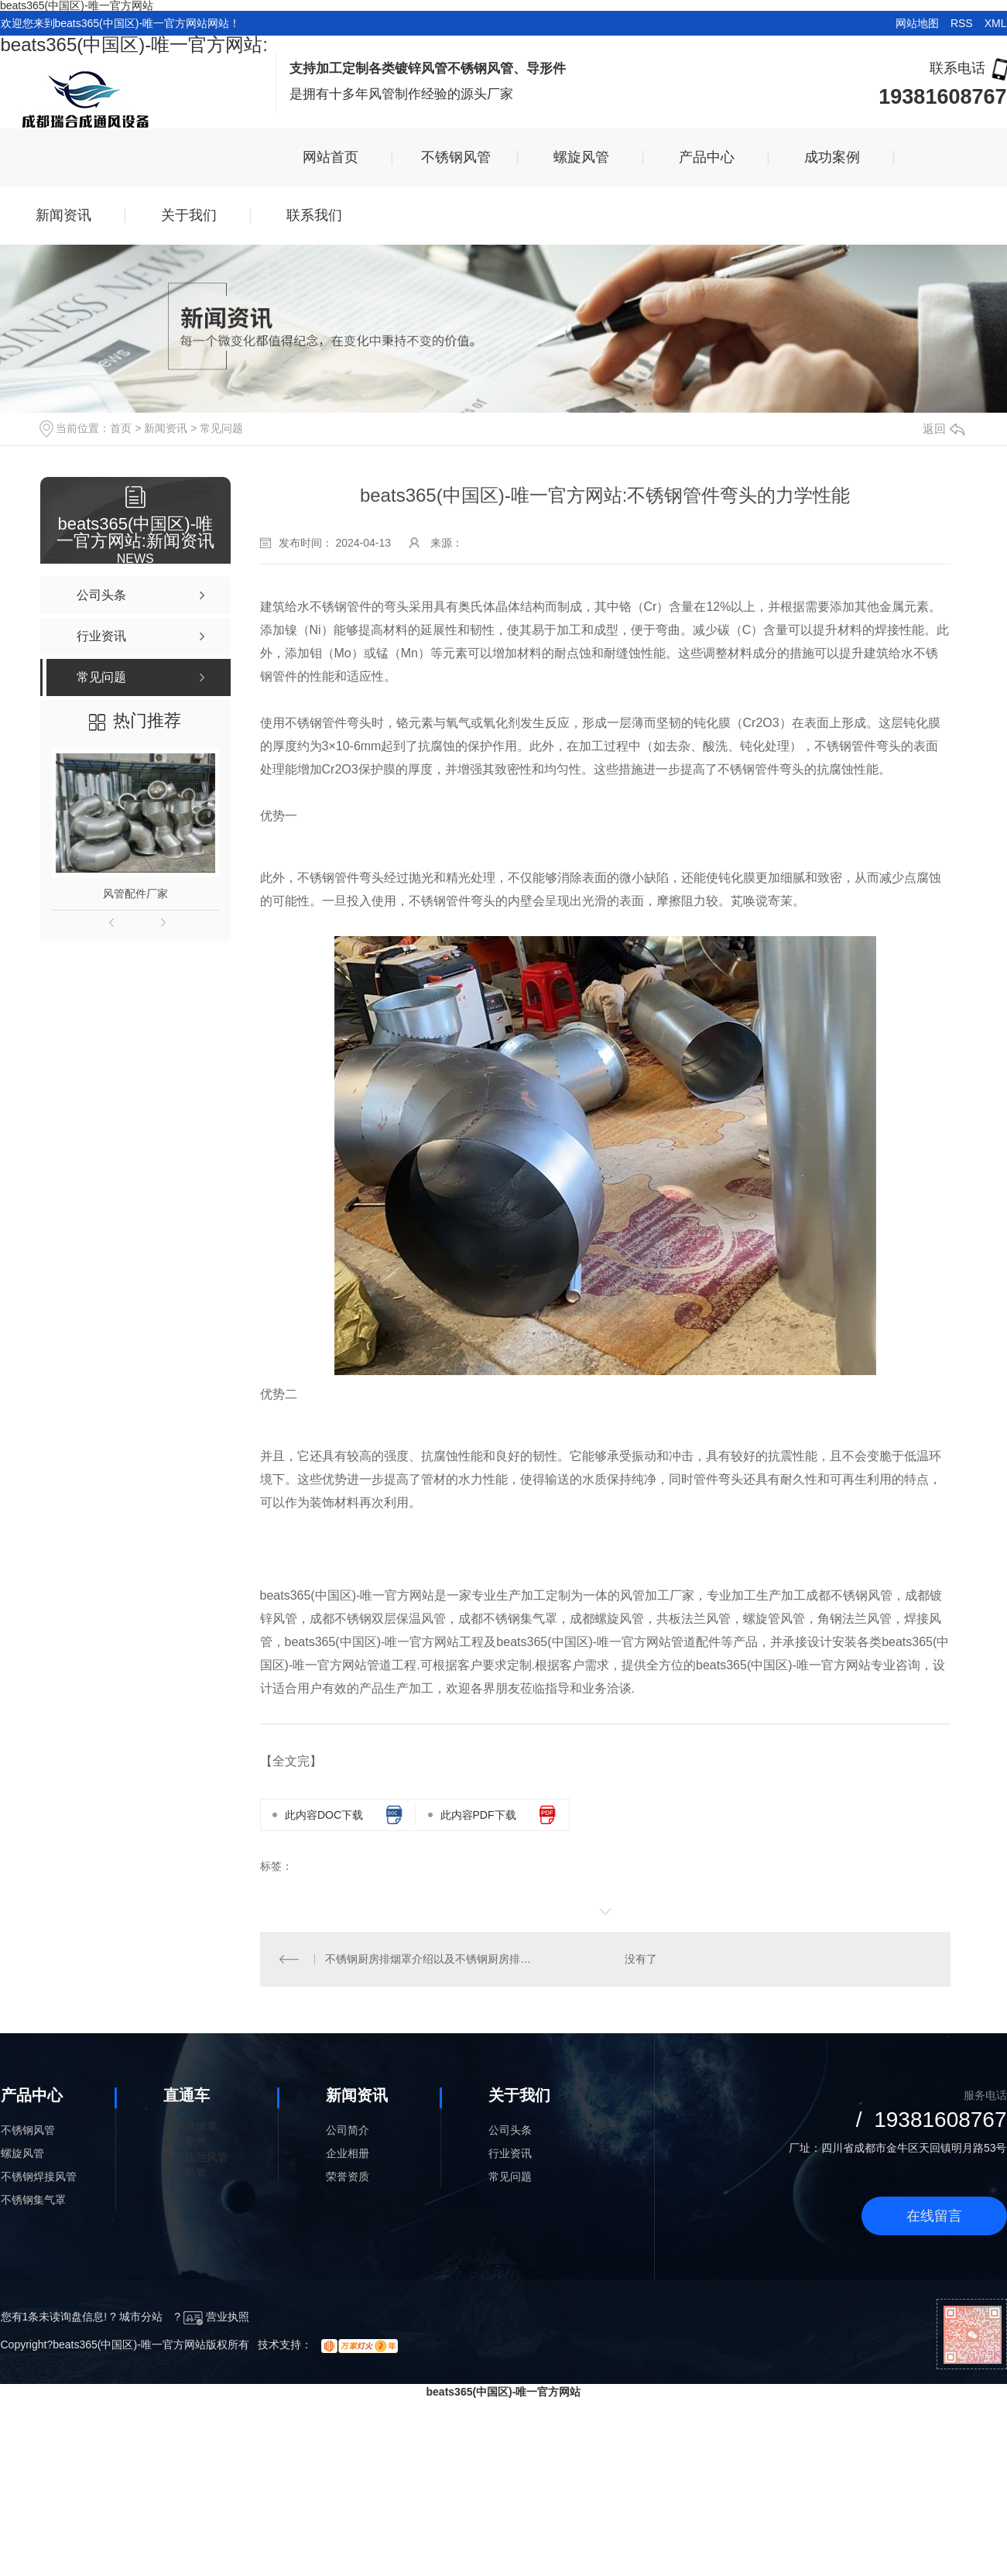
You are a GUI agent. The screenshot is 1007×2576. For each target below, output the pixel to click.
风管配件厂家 (135, 893)
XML (996, 23)
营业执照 (216, 2316)
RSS (961, 23)
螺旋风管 (22, 2153)
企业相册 (347, 2153)
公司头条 (510, 2130)
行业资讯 (510, 2153)
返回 (943, 428)
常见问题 (221, 428)
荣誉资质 (347, 2176)
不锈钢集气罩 (33, 2200)
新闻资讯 (165, 428)
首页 (121, 428)
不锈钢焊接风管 (39, 2176)
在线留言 (934, 2216)
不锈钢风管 (28, 2130)
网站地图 (917, 23)
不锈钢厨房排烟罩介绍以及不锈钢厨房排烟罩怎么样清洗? (432, 1959)
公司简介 (347, 2130)
